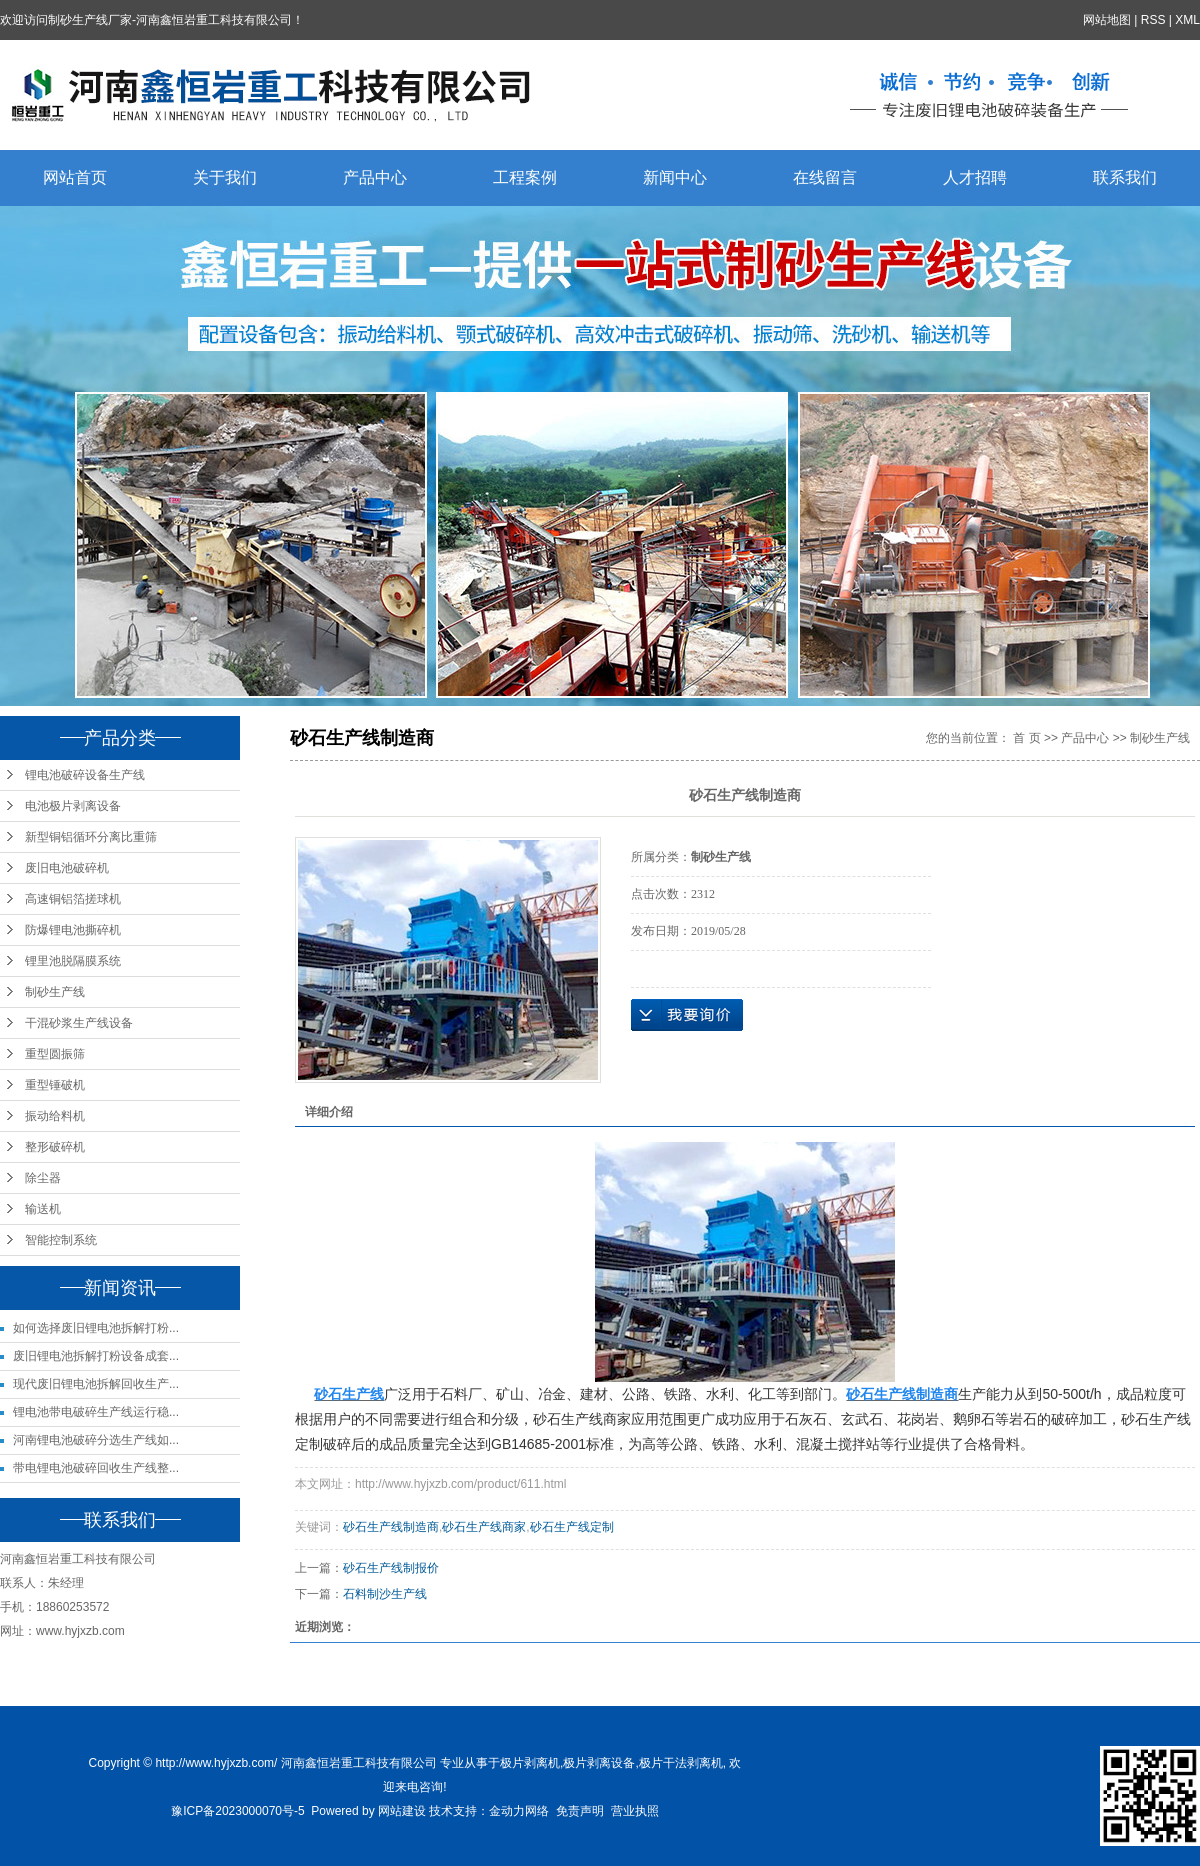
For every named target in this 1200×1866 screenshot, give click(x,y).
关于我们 (225, 177)
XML (1187, 20)
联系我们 (1125, 177)
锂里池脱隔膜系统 (73, 961)
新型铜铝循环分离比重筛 (91, 837)
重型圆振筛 (55, 1054)
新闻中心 (675, 177)
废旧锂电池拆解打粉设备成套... (96, 1356)
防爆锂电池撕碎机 (73, 930)
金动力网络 (519, 1811)
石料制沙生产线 (385, 1594)
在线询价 (687, 1015)
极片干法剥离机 (681, 1763)
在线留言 (825, 177)
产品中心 (375, 177)
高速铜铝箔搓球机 (73, 899)
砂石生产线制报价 (391, 1568)
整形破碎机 (55, 1147)
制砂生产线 (55, 992)
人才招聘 (975, 177)
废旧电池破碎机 (67, 868)
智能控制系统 (61, 1240)
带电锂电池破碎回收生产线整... (96, 1468)
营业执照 (635, 1811)
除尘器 (43, 1178)
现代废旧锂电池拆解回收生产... (96, 1384)
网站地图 (1107, 20)
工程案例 (525, 177)
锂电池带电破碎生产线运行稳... (96, 1412)
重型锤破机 (55, 1085)
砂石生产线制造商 (391, 1527)
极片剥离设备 (599, 1763)
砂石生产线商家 (484, 1527)
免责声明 (580, 1811)
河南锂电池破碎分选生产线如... (96, 1440)
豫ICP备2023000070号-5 (237, 1811)
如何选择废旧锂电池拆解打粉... (96, 1328)
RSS (1153, 20)
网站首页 (75, 177)
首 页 (1026, 738)
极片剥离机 (530, 1763)
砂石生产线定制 (572, 1527)
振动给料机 (55, 1116)
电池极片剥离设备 (73, 806)
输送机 (43, 1209)
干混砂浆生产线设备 (79, 1023)
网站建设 (402, 1811)
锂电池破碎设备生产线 (85, 775)
